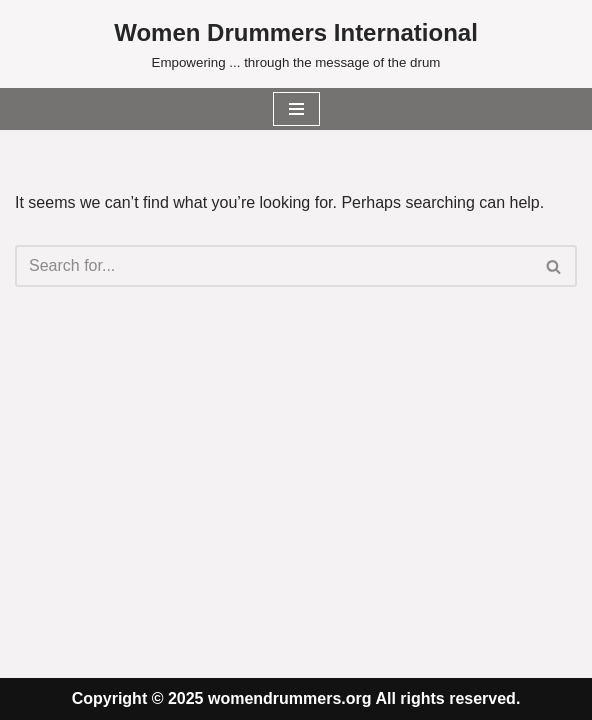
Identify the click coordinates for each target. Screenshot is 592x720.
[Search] (273, 266)
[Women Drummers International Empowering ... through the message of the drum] (296, 44)
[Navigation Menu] (296, 109)
